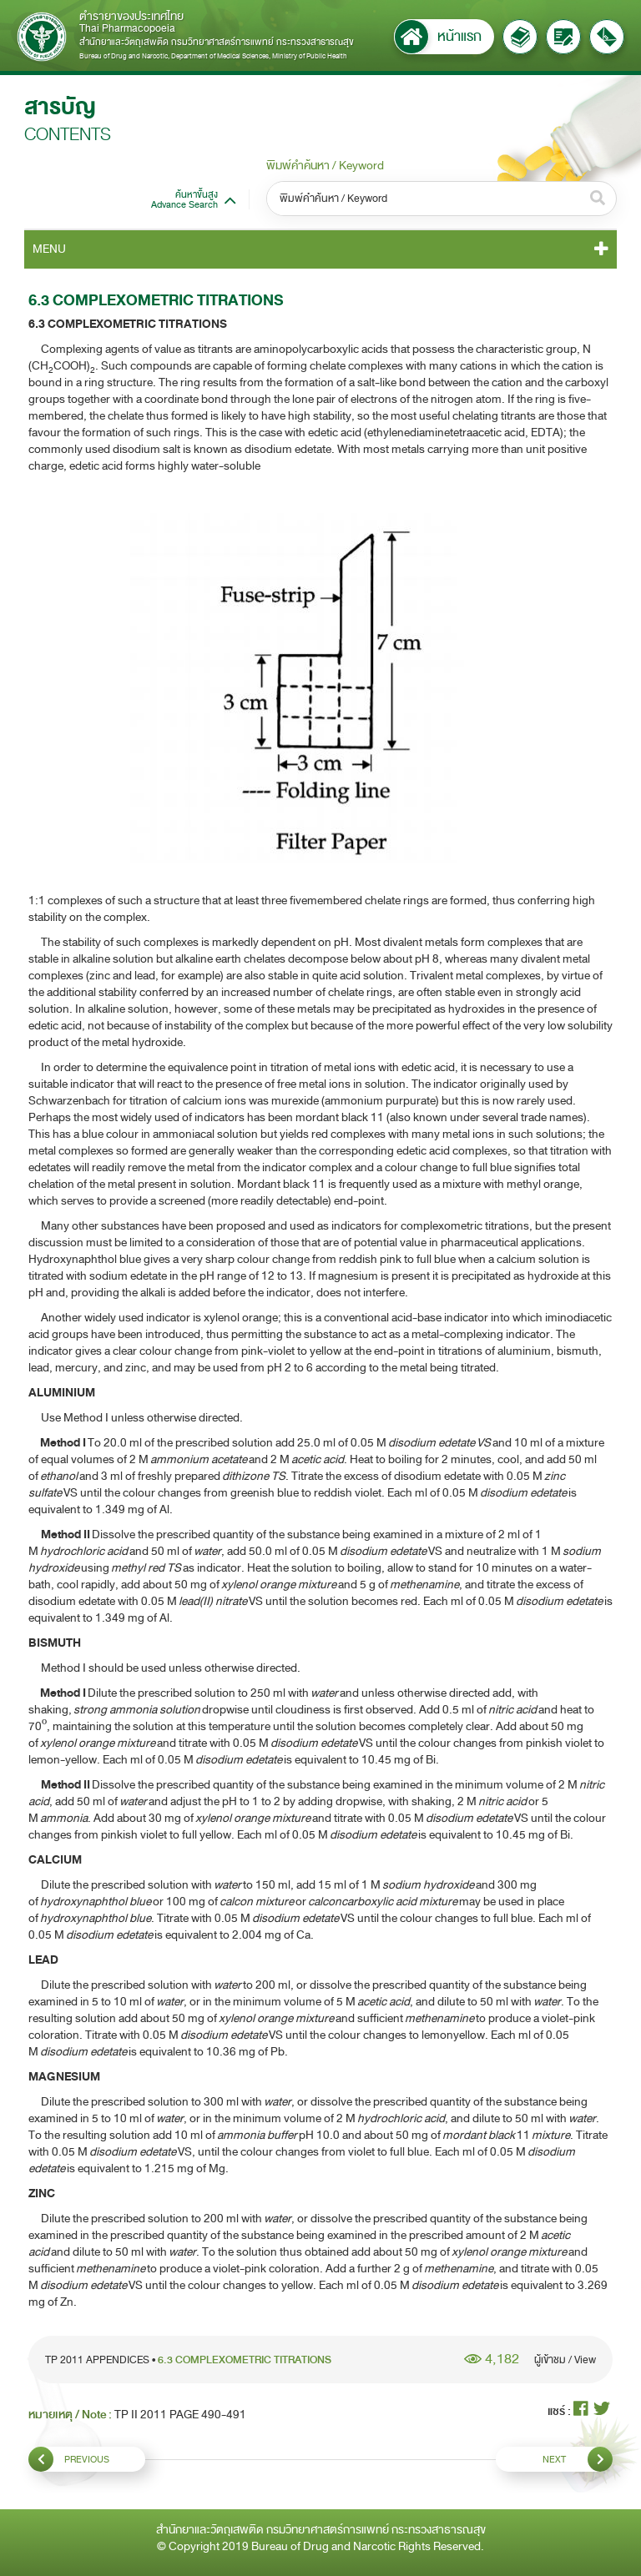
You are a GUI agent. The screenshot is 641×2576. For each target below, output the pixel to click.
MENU (49, 249)
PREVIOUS (68, 2459)
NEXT (578, 2459)
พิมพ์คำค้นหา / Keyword (325, 166)
